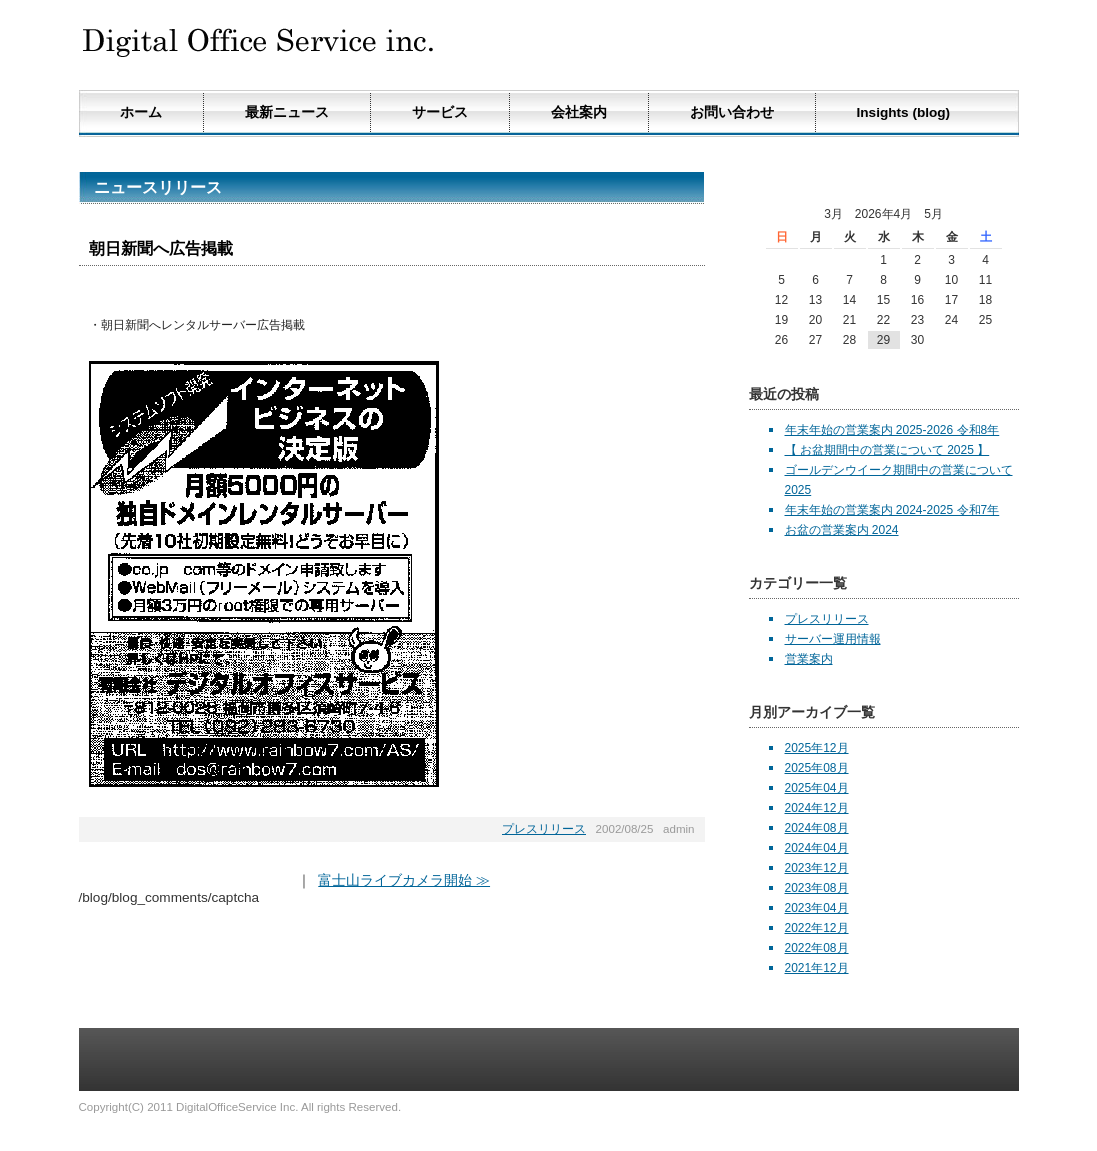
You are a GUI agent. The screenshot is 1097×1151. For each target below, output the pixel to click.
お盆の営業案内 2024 (842, 530)
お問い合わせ (732, 112)
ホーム (141, 112)
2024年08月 (817, 828)
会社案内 (579, 112)
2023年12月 (817, 868)
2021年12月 (817, 968)
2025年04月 (817, 788)
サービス (440, 112)
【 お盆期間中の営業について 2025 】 (887, 450)
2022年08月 (817, 948)
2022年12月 (817, 928)
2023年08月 (817, 888)
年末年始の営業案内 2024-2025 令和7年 (892, 510)
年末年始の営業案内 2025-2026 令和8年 (892, 430)
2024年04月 (817, 848)
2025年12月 (817, 748)
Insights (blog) (904, 112)
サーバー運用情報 (833, 639)
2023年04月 (817, 908)
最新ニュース (287, 112)
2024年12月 (817, 808)
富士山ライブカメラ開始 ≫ (404, 880)
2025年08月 (817, 768)
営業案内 (809, 659)
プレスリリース (544, 829)
